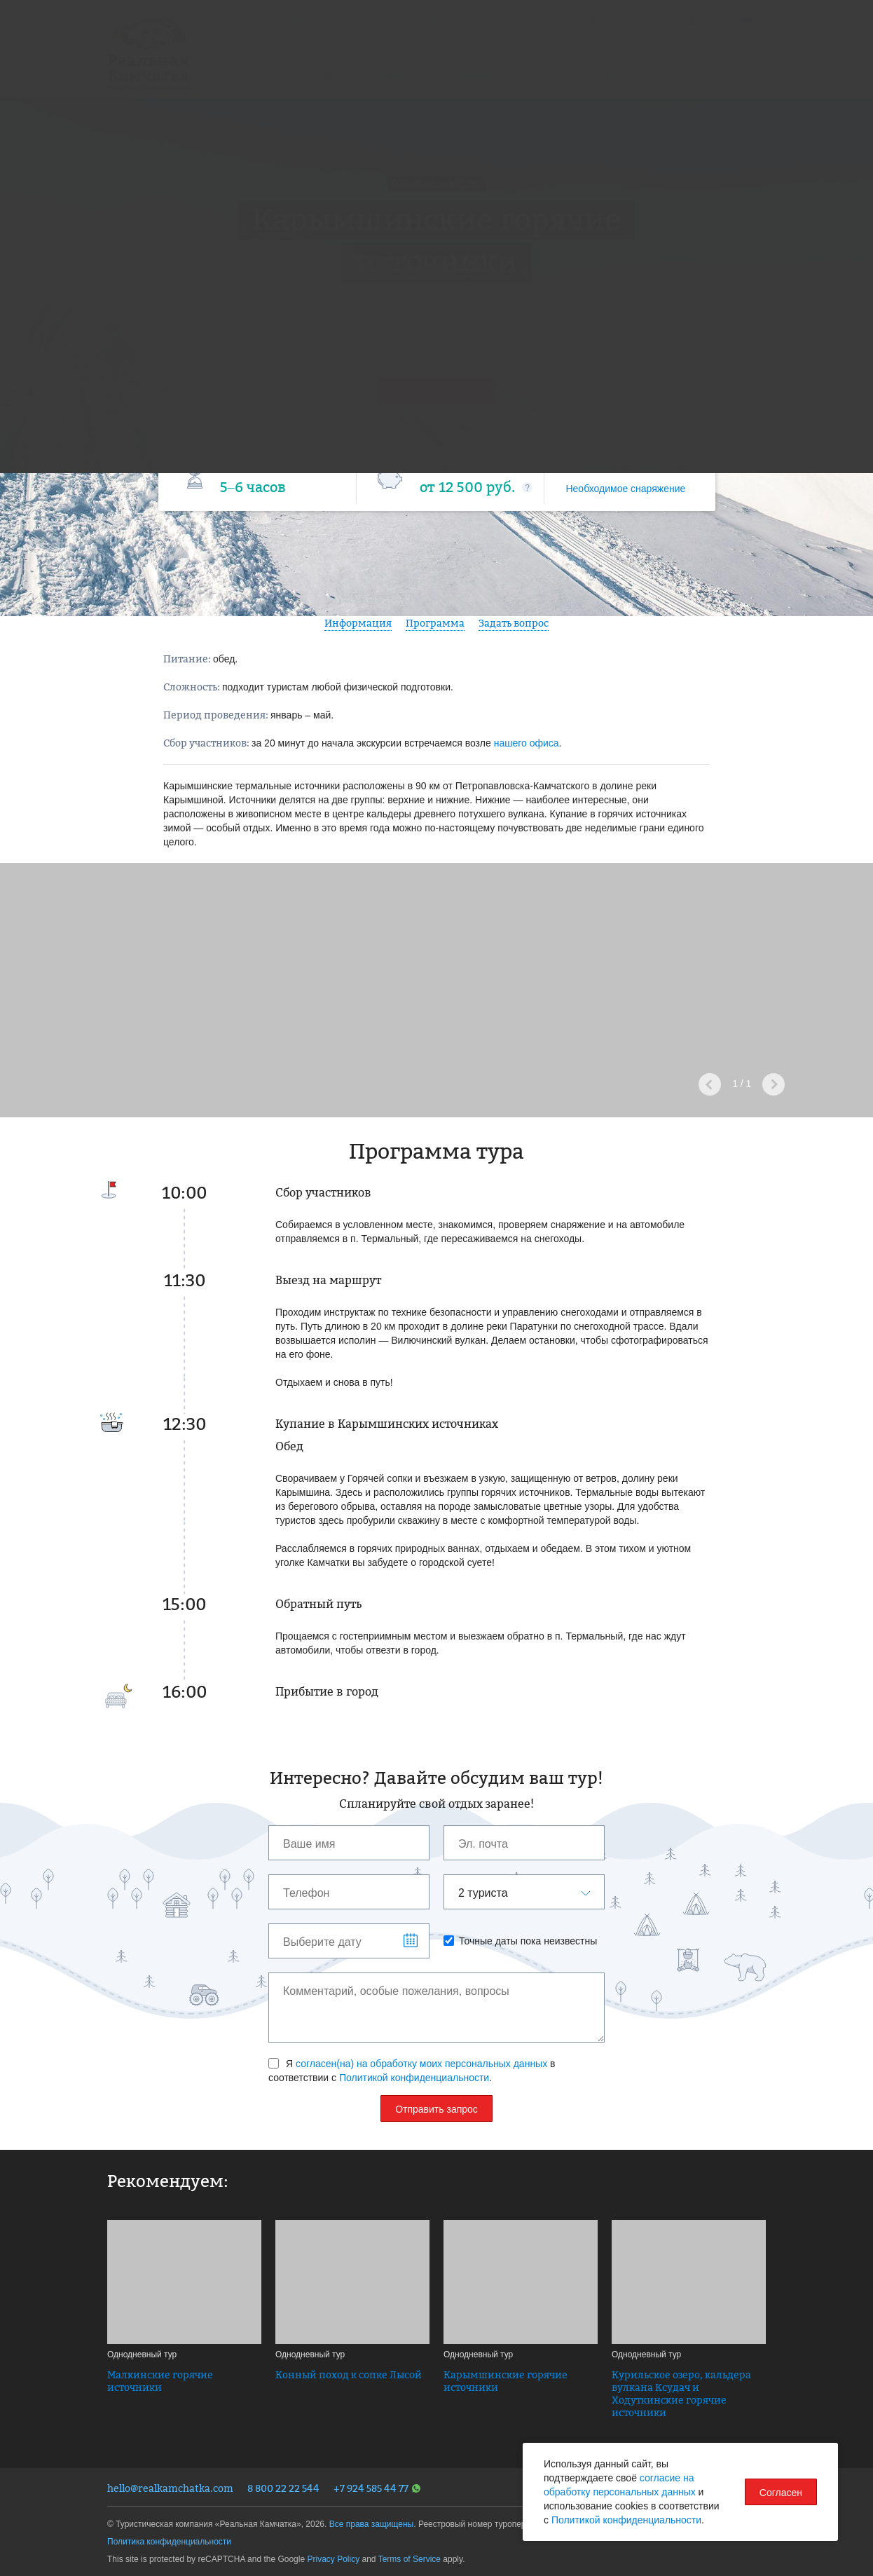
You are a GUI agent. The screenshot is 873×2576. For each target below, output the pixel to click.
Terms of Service (409, 2559)
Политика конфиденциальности (169, 2542)
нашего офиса (526, 743)
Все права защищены (371, 2524)
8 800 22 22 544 (283, 2488)
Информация (358, 623)
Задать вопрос (514, 623)
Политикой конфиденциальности (414, 2077)
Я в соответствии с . (412, 2070)
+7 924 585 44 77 (377, 2488)
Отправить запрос (436, 2109)
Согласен (780, 2492)
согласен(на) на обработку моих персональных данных (421, 2063)
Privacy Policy (333, 2559)
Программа (435, 623)
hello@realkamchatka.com (170, 2488)
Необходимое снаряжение (625, 488)
